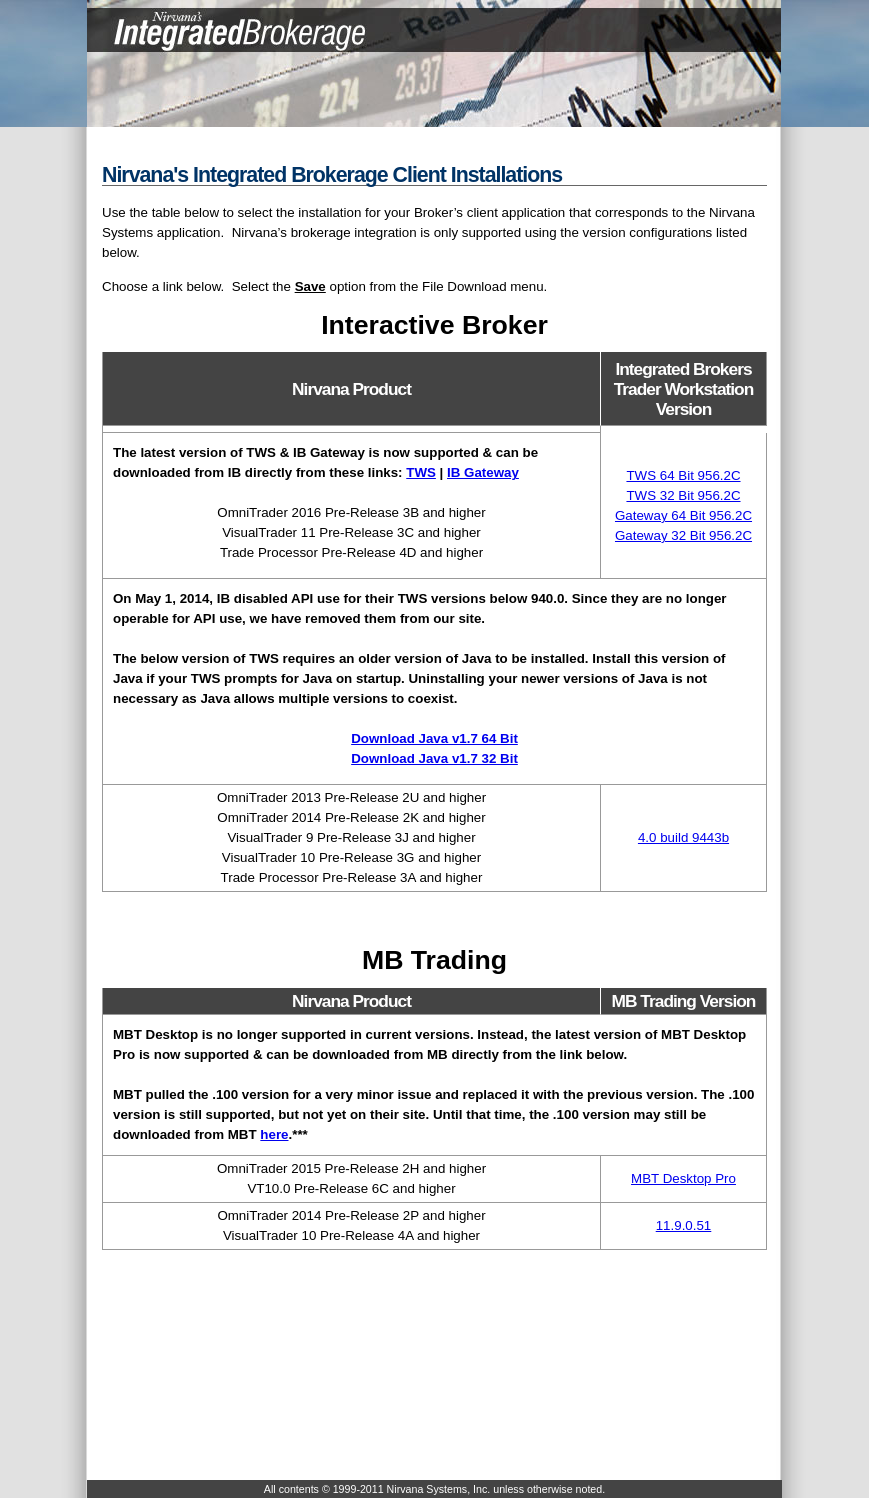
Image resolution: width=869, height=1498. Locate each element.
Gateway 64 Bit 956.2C (683, 515)
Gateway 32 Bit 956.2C (683, 535)
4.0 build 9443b (683, 837)
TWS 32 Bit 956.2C (683, 495)
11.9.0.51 (684, 1225)
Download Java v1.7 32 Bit (434, 758)
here (274, 1134)
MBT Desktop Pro (683, 1178)
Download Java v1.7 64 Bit (434, 738)
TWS (421, 472)
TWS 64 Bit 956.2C (683, 475)
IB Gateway (483, 472)
